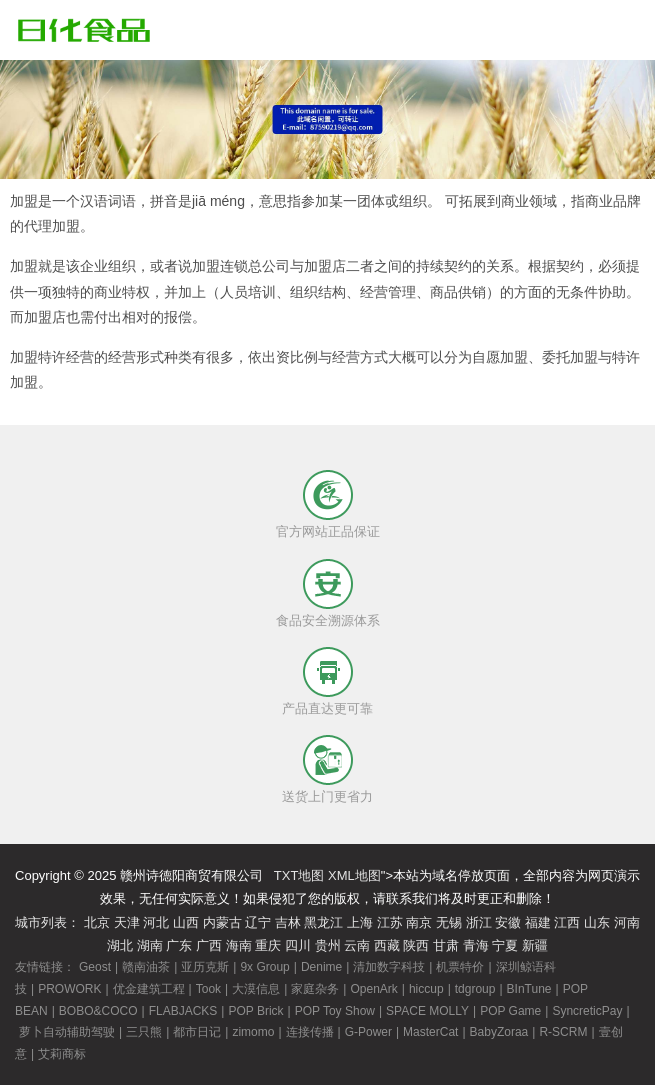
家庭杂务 (315, 989)
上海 (360, 922)
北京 (97, 922)
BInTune (529, 989)
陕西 (416, 945)
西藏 (387, 945)
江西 (567, 922)
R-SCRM (563, 1032)
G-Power (368, 1032)
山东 (597, 922)
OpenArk (373, 989)
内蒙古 (222, 922)
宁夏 (505, 945)
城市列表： (47, 922)
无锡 (449, 922)
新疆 (535, 945)
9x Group (264, 967)
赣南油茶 (146, 967)
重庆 (268, 945)
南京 (419, 922)
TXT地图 (299, 875)
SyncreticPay (587, 1011)
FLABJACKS (183, 1011)
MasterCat (430, 1032)
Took (208, 989)
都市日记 (197, 1032)
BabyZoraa (499, 1032)
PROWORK (69, 989)
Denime (321, 967)
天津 (127, 922)
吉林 (288, 922)
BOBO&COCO (98, 1011)
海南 (239, 945)
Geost (95, 967)
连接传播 (310, 1032)
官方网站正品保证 (328, 531)
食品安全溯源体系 (328, 620)
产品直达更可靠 (327, 708)
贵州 (328, 945)
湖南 (150, 945)
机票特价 (460, 967)
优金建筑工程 (149, 989)
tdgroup (475, 989)
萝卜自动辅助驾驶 (67, 1032)
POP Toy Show (335, 1011)
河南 (627, 922)
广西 (209, 945)
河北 (156, 922)
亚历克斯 (205, 967)
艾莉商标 (62, 1054)
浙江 (479, 922)
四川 (298, 945)
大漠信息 (256, 989)
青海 (476, 945)
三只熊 (144, 1032)
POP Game (510, 1011)
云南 (357, 945)
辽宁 (258, 922)
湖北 (120, 945)
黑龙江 (323, 922)
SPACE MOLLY (427, 1011)
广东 (179, 945)
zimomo (253, 1032)
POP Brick (255, 1011)
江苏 (390, 922)
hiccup (426, 989)
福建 (538, 922)
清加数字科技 (389, 967)
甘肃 (446, 945)
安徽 (508, 922)
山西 (186, 922)
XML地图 (354, 875)
